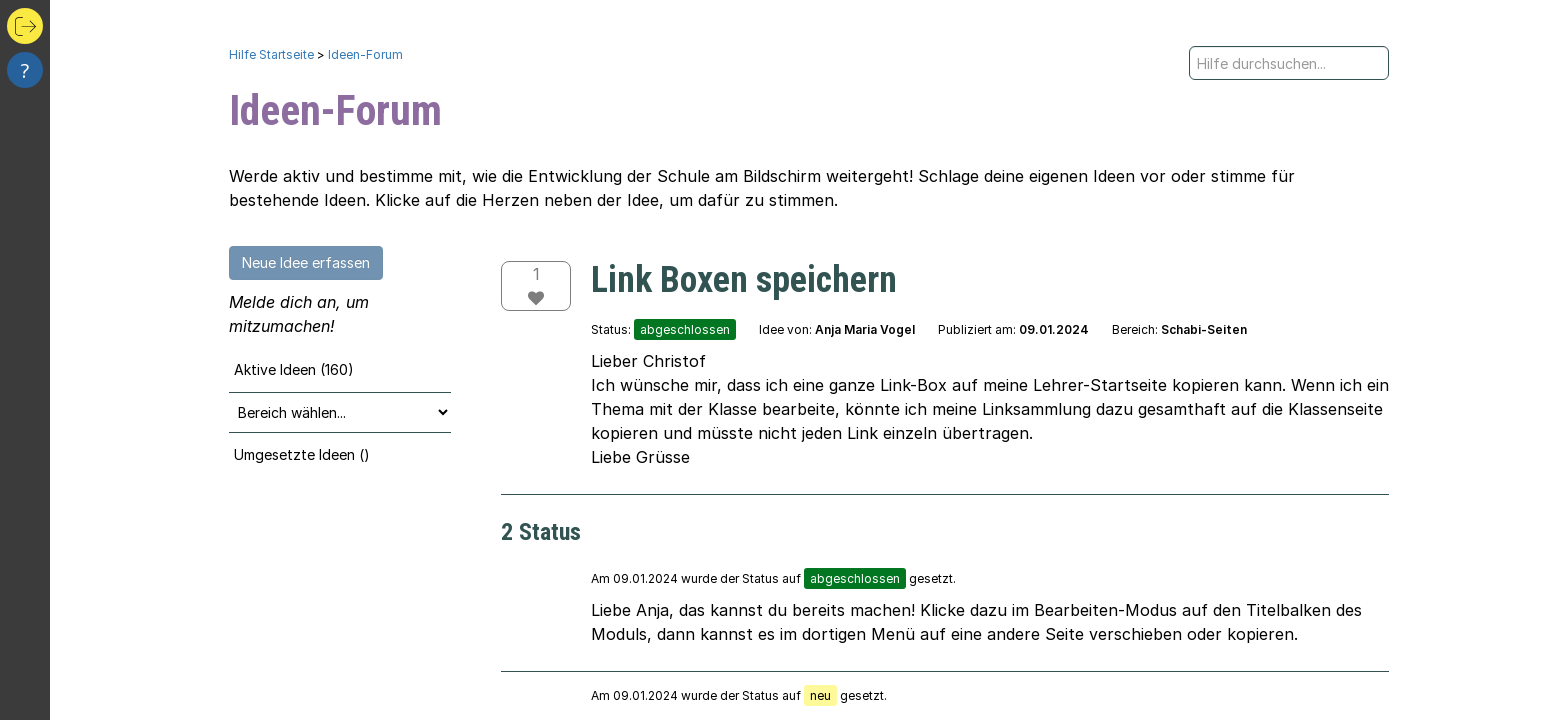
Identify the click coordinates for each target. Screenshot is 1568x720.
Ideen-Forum (365, 54)
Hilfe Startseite (271, 54)
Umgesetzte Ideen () (302, 454)
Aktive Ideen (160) (294, 369)
